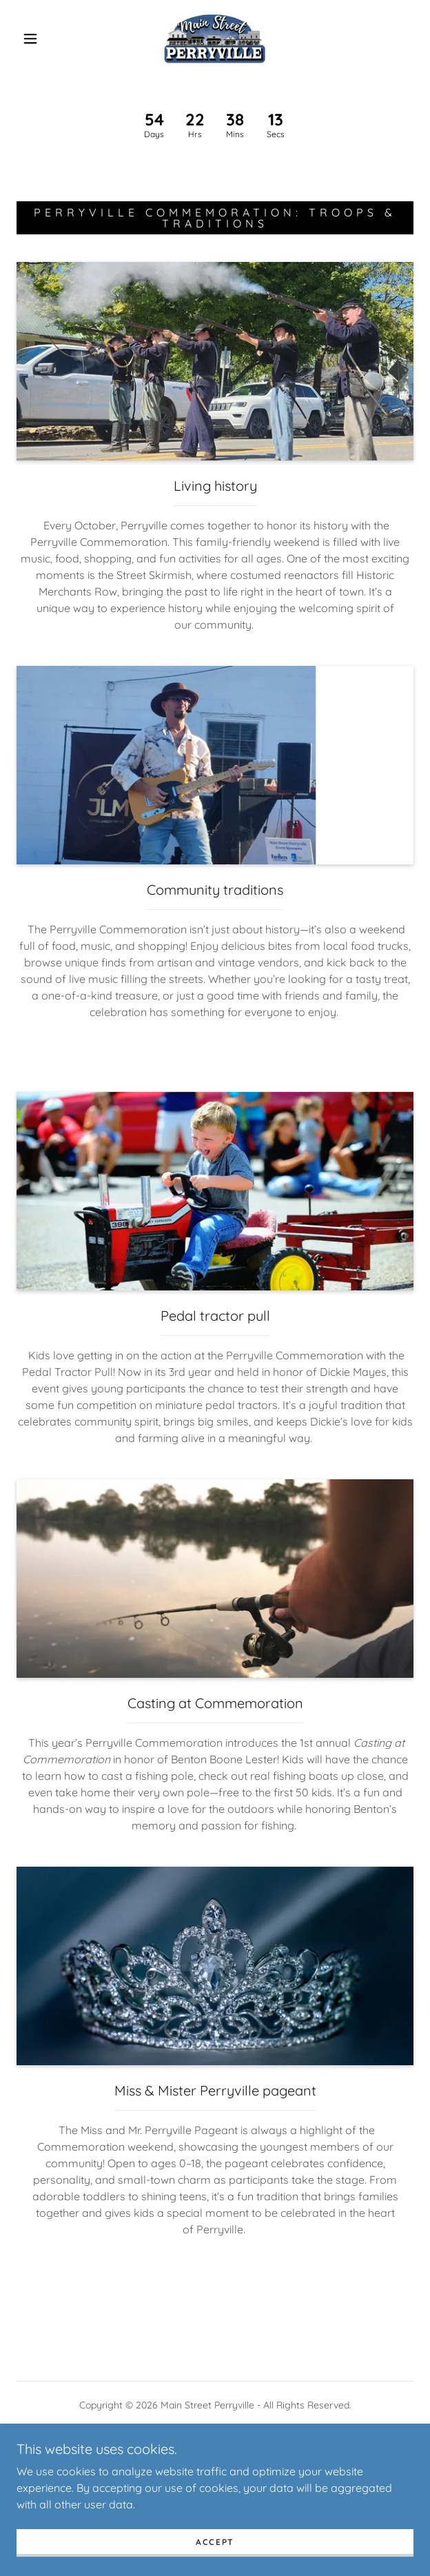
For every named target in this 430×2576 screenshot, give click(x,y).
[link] (215, 38)
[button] (37, 38)
